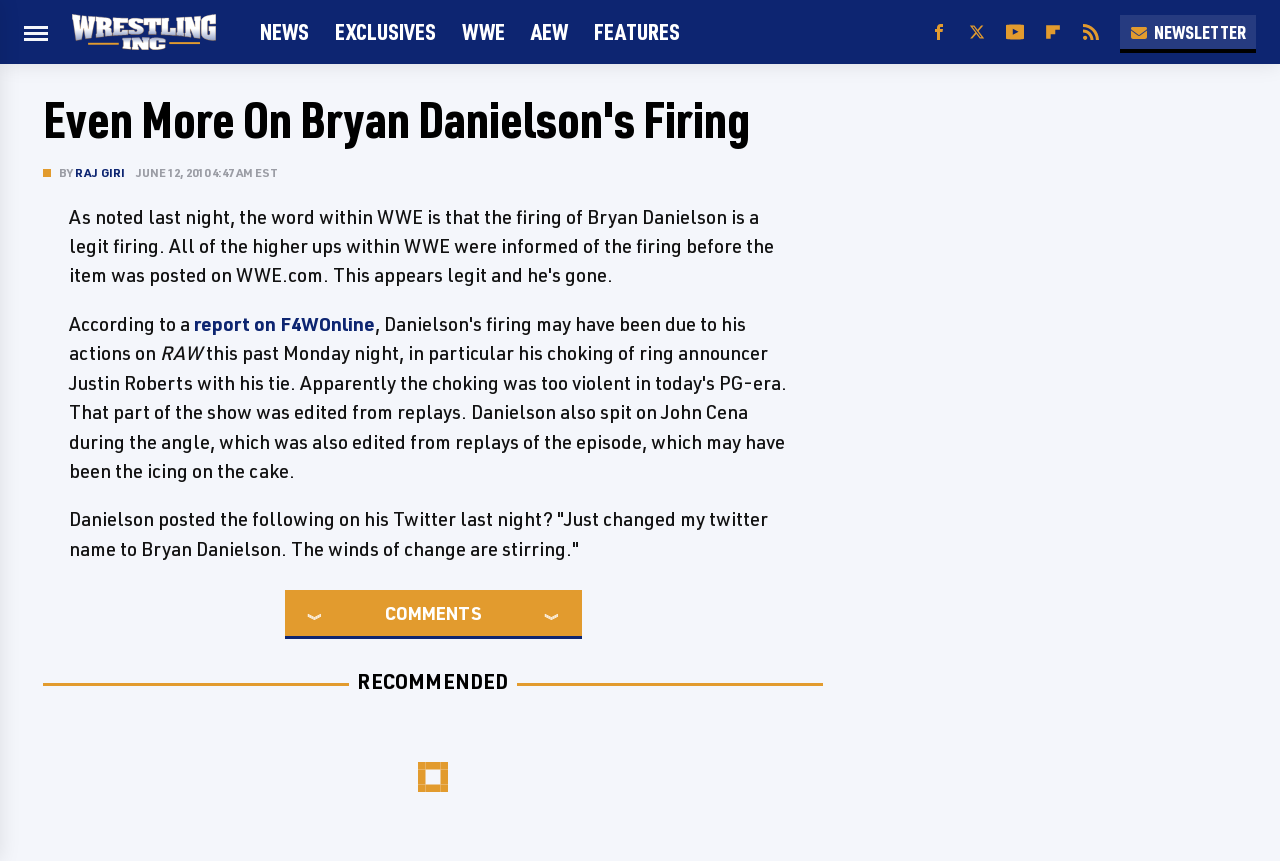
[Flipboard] (1053, 32)
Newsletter (1188, 32)
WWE (483, 31)
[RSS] (1091, 32)
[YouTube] (1015, 32)
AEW (549, 31)
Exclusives (385, 31)
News (284, 31)
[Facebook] (939, 32)
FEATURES (637, 31)
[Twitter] (977, 32)
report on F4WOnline (284, 324)
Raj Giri (100, 172)
